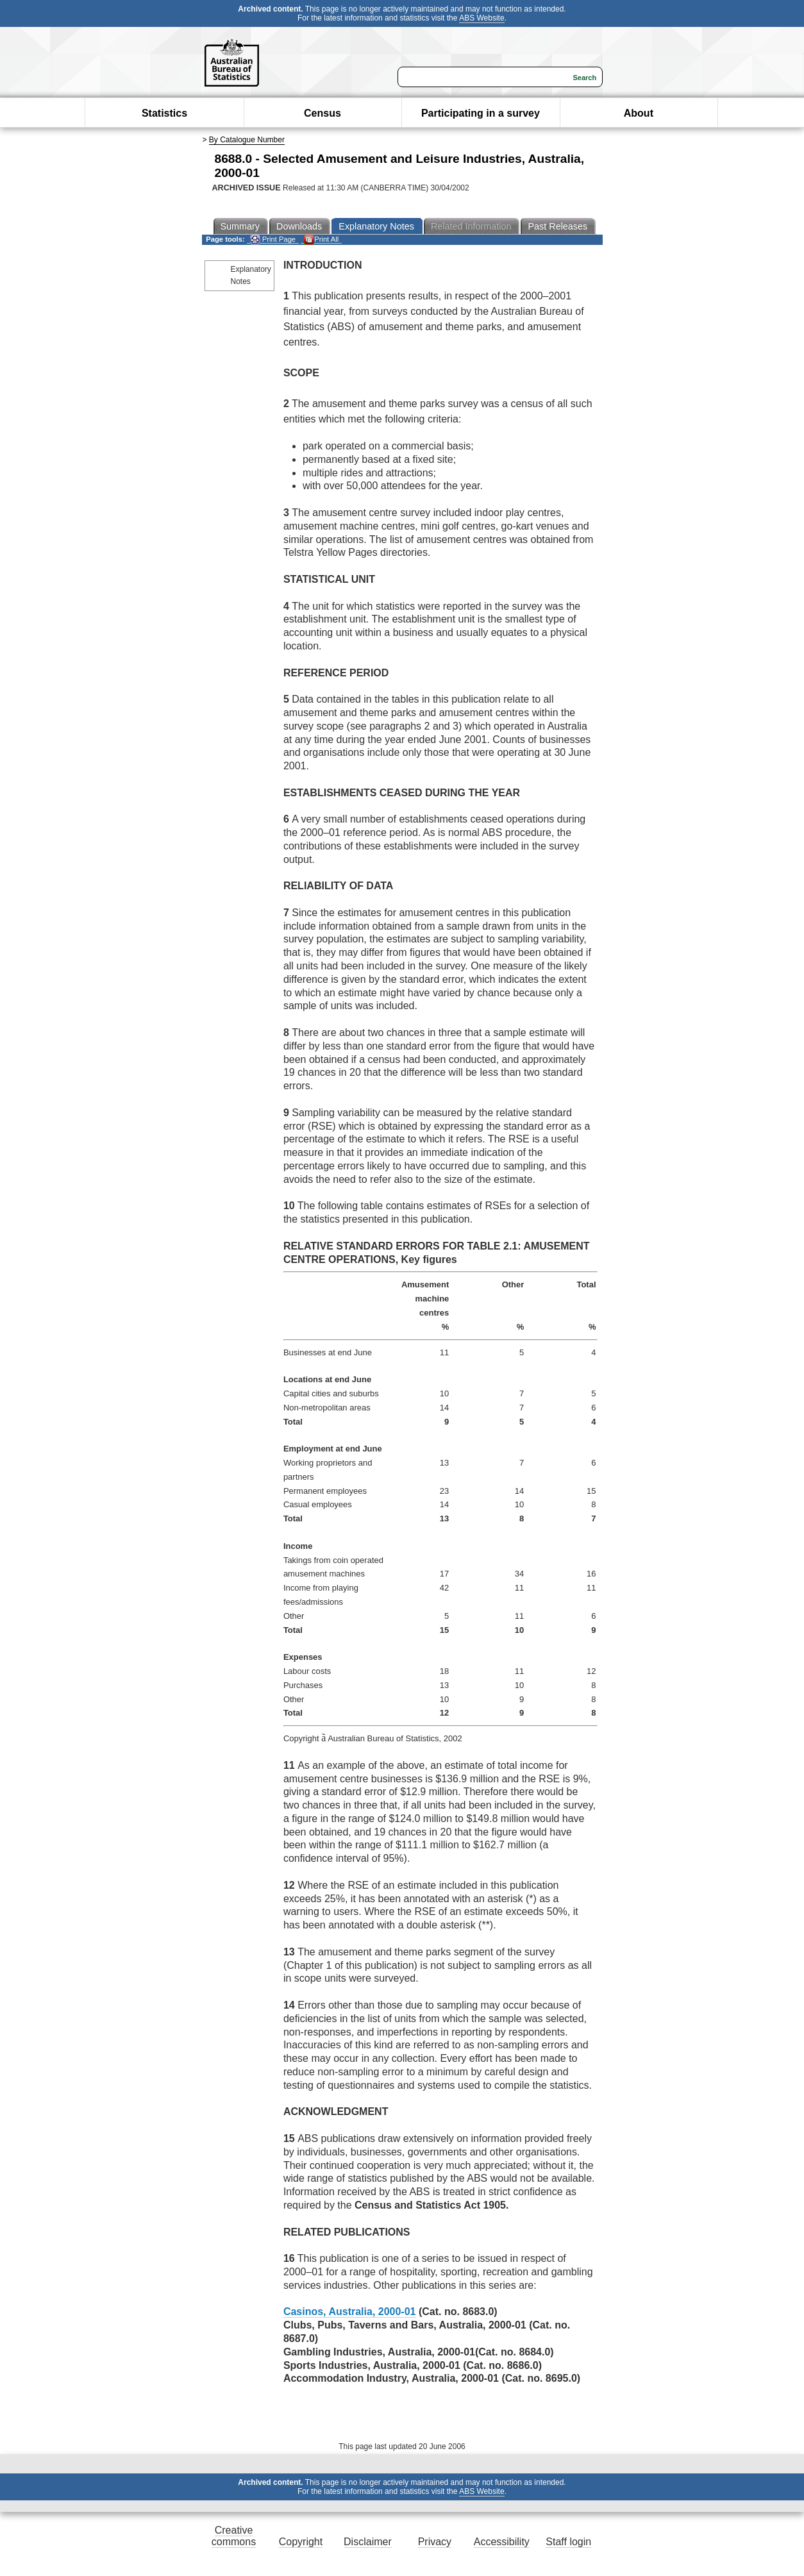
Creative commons (234, 2536)
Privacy (434, 2541)
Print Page (273, 239)
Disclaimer (368, 2541)
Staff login (568, 2541)
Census (322, 113)
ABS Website (481, 17)
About (638, 113)
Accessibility (502, 2541)
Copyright (300, 2541)
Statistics (164, 113)
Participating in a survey (480, 113)
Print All (321, 239)
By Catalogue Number (247, 139)
